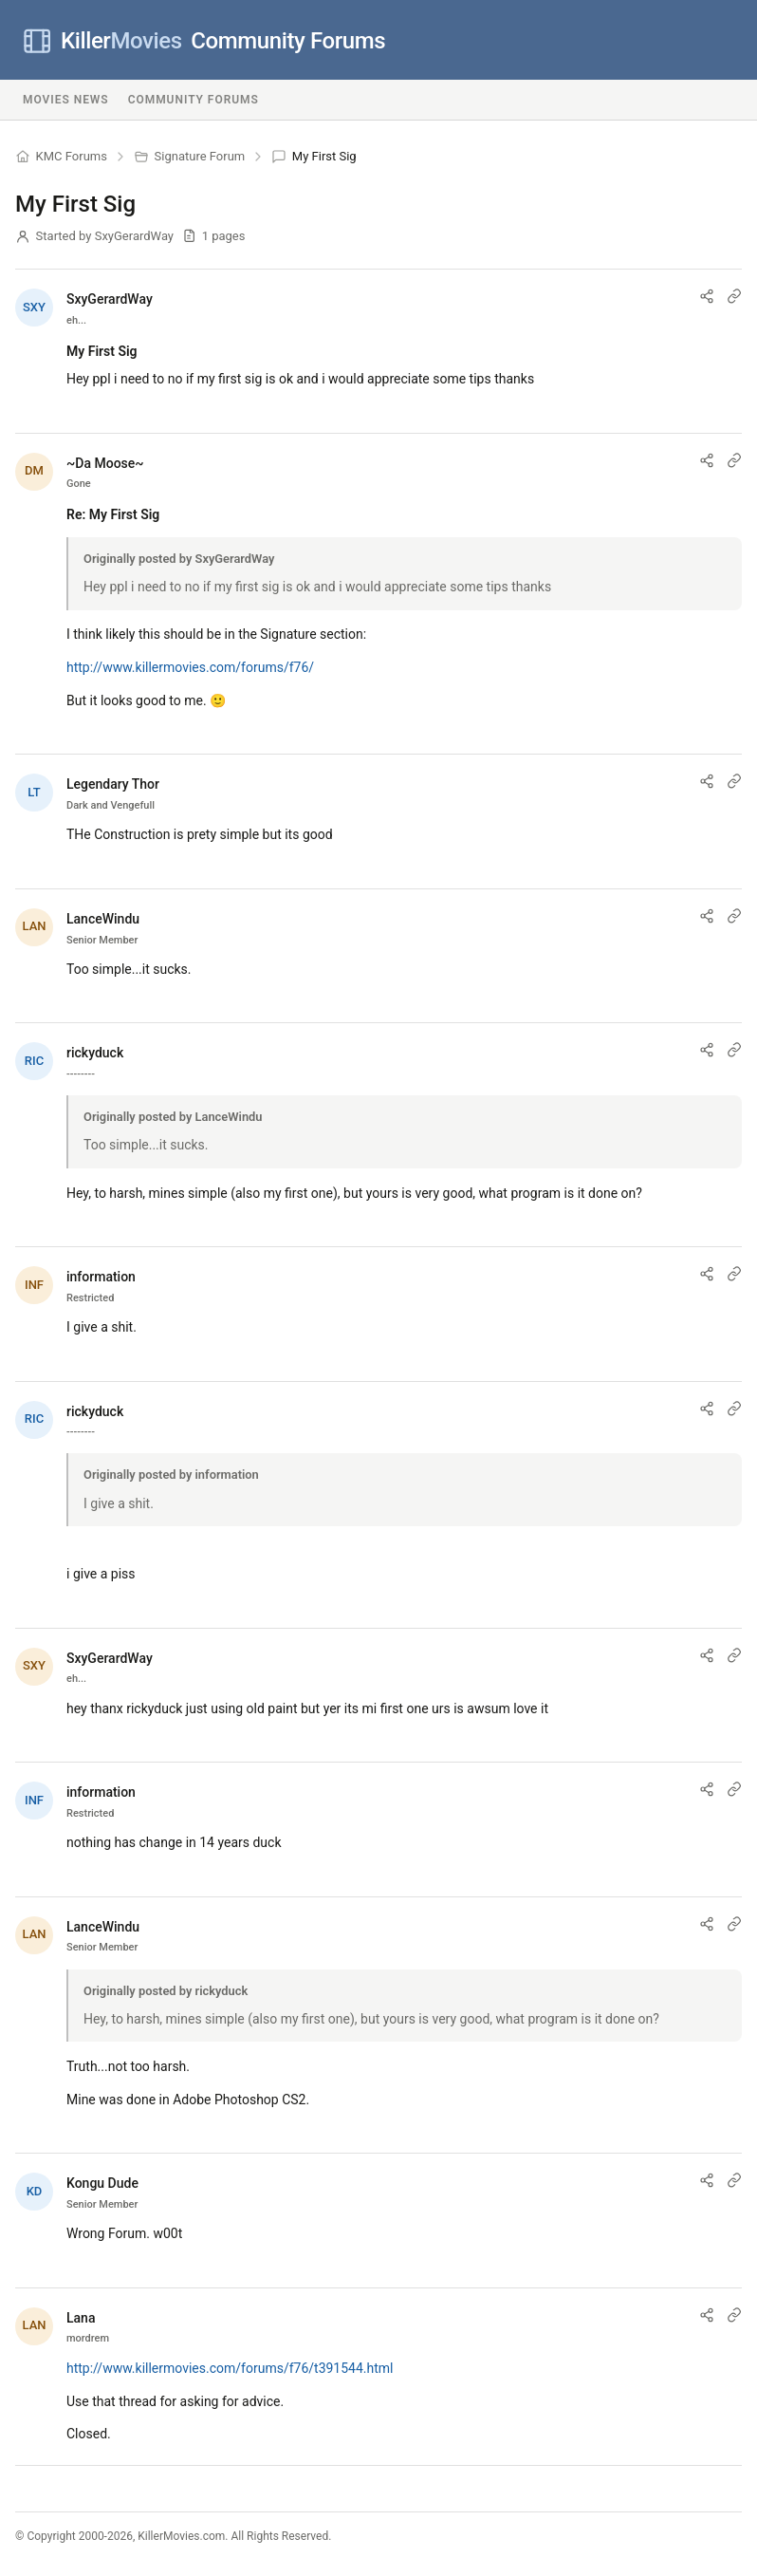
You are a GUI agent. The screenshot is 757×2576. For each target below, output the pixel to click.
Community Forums (204, 41)
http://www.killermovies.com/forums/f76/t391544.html (230, 2368)
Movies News (66, 99)
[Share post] (706, 296)
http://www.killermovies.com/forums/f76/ (190, 667)
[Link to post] (734, 296)
